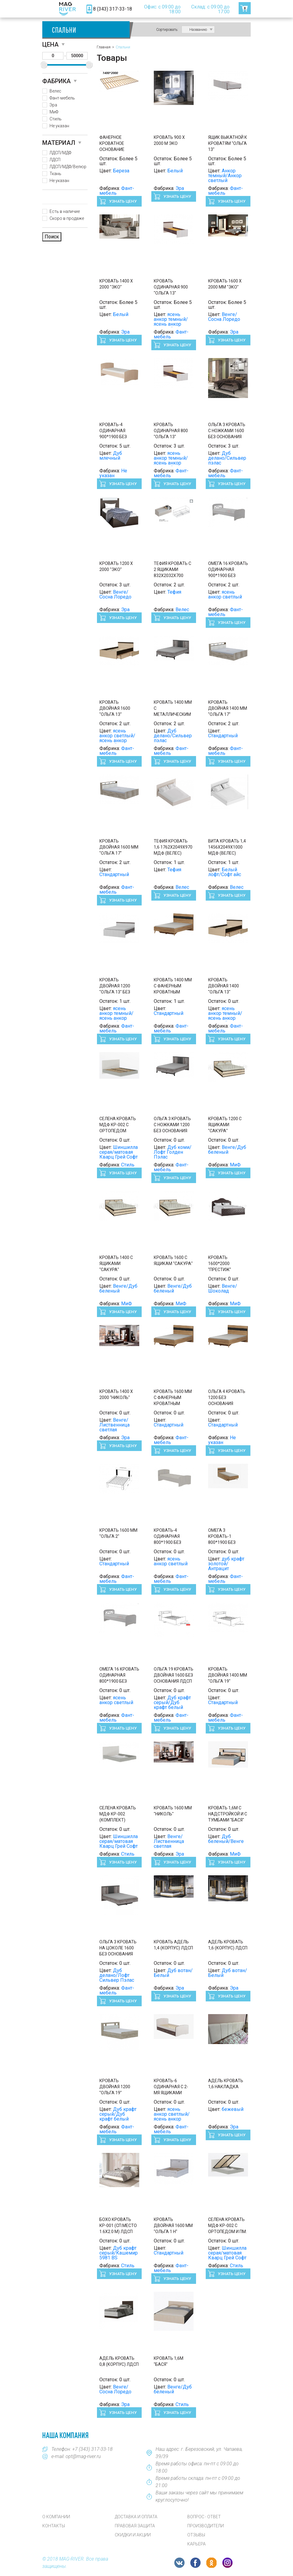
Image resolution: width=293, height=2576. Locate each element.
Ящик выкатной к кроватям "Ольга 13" (227, 143)
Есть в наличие (65, 211)
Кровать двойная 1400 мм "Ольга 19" (227, 1675)
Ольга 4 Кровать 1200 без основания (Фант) (226, 1398)
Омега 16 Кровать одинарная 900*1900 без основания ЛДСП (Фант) (228, 570)
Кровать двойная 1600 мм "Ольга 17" (118, 847)
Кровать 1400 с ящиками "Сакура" (116, 1263)
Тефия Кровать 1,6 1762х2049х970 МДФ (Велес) (173, 847)
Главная (104, 47)
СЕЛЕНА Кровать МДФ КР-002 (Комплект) (117, 1813)
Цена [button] (50, 44)
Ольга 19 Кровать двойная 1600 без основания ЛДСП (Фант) (173, 1675)
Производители (205, 2525)
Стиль (56, 118)
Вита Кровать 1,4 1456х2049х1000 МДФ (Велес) (227, 847)
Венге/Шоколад (222, 1288)
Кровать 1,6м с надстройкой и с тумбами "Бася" (227, 1813)
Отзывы (196, 2534)
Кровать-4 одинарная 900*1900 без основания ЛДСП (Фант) (118, 431)
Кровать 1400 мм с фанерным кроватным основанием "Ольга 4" (173, 986)
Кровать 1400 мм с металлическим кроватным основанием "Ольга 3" (173, 708)
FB (195, 2563)
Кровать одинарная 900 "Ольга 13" (171, 287)
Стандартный (223, 736)
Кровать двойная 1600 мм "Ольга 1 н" (173, 2225)
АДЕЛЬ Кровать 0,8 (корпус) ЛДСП (119, 2361)
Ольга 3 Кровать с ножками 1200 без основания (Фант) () (172, 1125)
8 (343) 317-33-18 (112, 9)
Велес (55, 91)
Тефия (174, 592)
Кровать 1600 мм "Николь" (173, 1810)
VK (179, 2563)
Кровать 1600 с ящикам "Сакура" (173, 1260)
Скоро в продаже (67, 218)
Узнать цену (122, 201)
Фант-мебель (62, 98)
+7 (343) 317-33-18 (92, 2449)
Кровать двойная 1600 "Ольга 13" (114, 708)
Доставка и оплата (136, 2516)
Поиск (52, 237)
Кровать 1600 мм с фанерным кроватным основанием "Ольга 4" (173, 1398)
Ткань (55, 173)
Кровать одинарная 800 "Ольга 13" (171, 430)
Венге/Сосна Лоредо (224, 316)
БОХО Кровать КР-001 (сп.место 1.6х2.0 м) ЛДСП (118, 2225)
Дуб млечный (110, 455)
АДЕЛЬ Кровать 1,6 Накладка (225, 2083)
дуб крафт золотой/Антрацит (226, 1563)
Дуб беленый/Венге (226, 1839)
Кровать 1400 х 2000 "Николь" (116, 1394)
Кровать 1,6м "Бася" (168, 2361)
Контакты (53, 2525)
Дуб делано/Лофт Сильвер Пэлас (116, 1975)
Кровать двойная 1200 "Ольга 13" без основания (114, 986)
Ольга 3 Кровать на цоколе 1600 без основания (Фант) (118, 1948)
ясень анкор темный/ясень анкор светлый (171, 321)
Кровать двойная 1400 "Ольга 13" (223, 985)
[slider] (43, 64)
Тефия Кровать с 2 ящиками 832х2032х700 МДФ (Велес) (172, 570)
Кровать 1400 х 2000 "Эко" (116, 284)
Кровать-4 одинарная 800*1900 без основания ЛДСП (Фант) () (173, 1536)
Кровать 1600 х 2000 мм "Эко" (225, 284)
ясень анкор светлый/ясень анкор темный (117, 738)
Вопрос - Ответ (204, 2516)
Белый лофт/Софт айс (224, 872)
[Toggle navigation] (50, 9)
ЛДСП (55, 159)
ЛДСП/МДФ (60, 152)
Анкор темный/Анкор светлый (225, 175)
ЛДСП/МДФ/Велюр (68, 166)
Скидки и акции (133, 2534)
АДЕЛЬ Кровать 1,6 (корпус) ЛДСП (227, 1944)
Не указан (59, 125)
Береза (121, 171)
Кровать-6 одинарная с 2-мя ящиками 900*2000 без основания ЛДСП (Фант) (173, 2087)
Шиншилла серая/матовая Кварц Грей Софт (118, 1152)
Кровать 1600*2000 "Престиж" (219, 1263)
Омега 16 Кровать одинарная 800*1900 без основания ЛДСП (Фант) (119, 1675)
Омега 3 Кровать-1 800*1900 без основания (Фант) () (222, 1536)
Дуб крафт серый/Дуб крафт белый (172, 1702)
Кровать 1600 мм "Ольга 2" (118, 1533)
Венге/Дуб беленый (227, 1149)
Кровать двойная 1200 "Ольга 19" (114, 2086)
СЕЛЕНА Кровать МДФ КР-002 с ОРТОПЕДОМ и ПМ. (227, 2225)
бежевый (232, 2109)
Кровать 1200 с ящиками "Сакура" (225, 1124)
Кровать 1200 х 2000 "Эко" (116, 566)
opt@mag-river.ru (83, 2456)
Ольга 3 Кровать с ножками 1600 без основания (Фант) (226, 431)
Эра (53, 105)
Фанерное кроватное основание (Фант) (111, 143)
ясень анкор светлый (225, 594)
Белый (175, 171)
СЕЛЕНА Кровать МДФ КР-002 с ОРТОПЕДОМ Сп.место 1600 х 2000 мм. (117, 1125)
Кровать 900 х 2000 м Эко (169, 140)
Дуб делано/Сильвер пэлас (227, 458)
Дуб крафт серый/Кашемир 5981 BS (118, 2253)
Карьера (196, 2544)
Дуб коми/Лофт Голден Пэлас (173, 1152)
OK (211, 2563)
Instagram (227, 2563)
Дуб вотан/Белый (173, 1973)
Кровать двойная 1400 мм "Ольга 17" (227, 708)
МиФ (54, 111)
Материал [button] (58, 143)
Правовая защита (135, 2525)
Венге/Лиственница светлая (114, 1425)
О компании (56, 2516)
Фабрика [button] (56, 81)
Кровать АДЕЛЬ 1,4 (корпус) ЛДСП (173, 1944)
